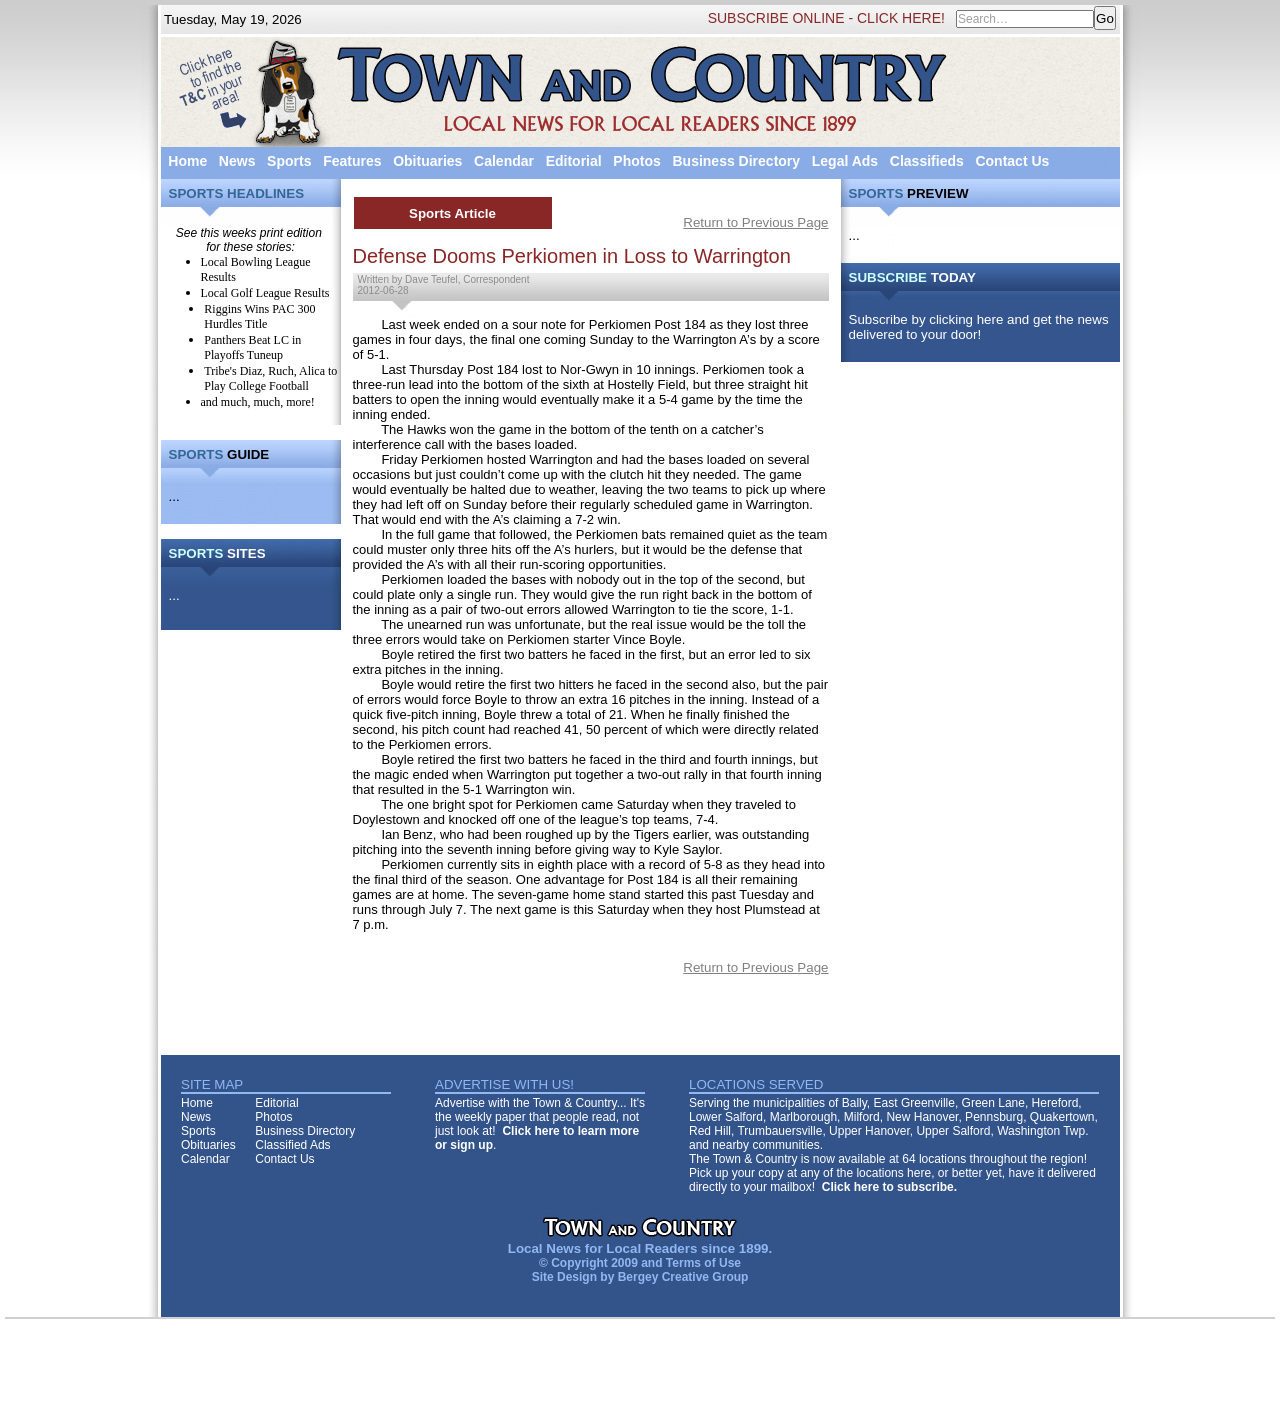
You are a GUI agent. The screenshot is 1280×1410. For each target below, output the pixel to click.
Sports (289, 161)
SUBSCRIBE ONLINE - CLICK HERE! (826, 18)
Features (352, 161)
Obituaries (427, 161)
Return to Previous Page (755, 222)
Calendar (504, 161)
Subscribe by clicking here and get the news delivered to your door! (979, 327)
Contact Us (1012, 161)
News (237, 161)
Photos (636, 161)
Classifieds (927, 161)
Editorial (574, 161)
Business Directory (736, 161)
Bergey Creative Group (683, 1277)
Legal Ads (845, 161)
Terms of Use (703, 1263)
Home (187, 161)
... (174, 496)
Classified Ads (292, 1145)
